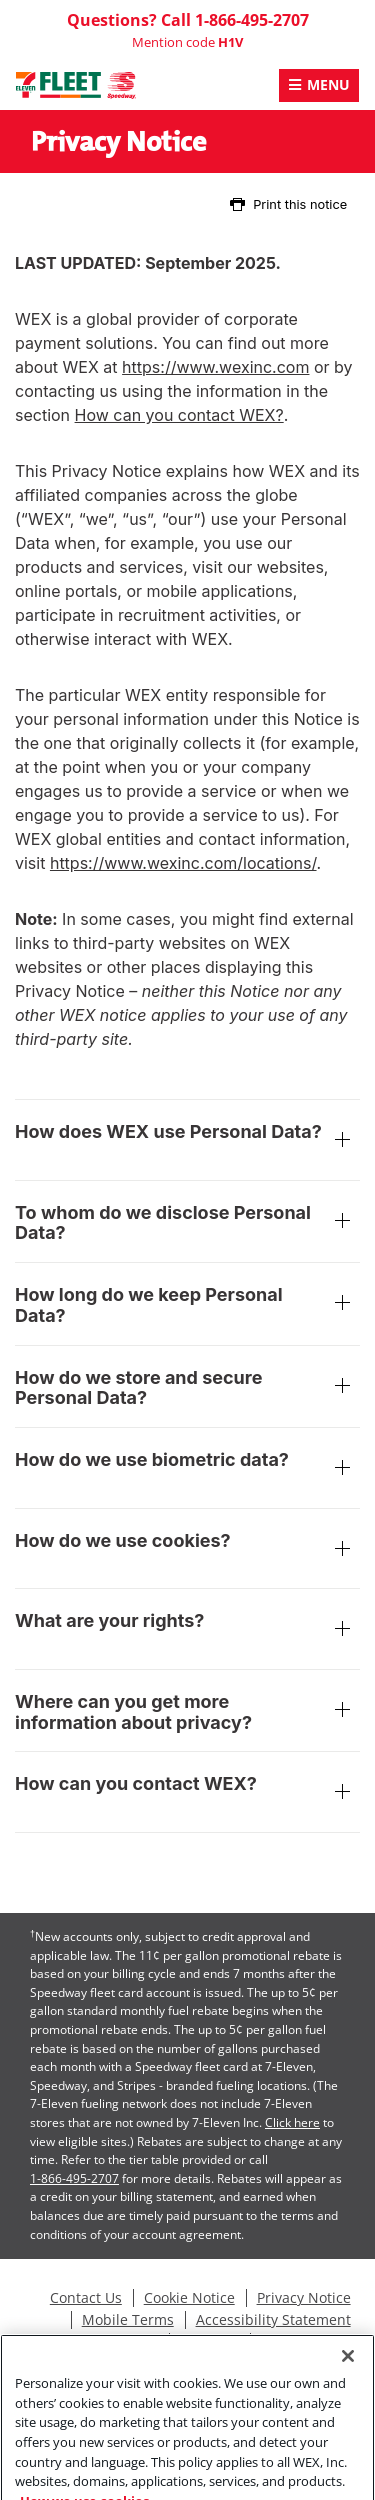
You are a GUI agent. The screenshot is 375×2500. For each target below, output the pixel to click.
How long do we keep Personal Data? (187, 1305)
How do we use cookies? (187, 1551)
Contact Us (86, 2298)
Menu (328, 84)
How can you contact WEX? (179, 415)
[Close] (348, 2376)
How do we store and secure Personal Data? (187, 1388)
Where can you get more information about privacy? (187, 1712)
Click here (292, 2122)
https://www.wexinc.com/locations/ (183, 863)
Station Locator (310, 2342)
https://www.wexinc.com (215, 367)
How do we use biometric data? (187, 1470)
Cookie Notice (189, 2298)
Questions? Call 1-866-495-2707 (188, 20)
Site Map (208, 2342)
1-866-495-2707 (74, 2178)
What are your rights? (187, 1631)
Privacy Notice (304, 2298)
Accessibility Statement (273, 2320)
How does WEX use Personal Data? (187, 1142)
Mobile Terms (128, 2320)
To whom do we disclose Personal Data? (187, 1223)
